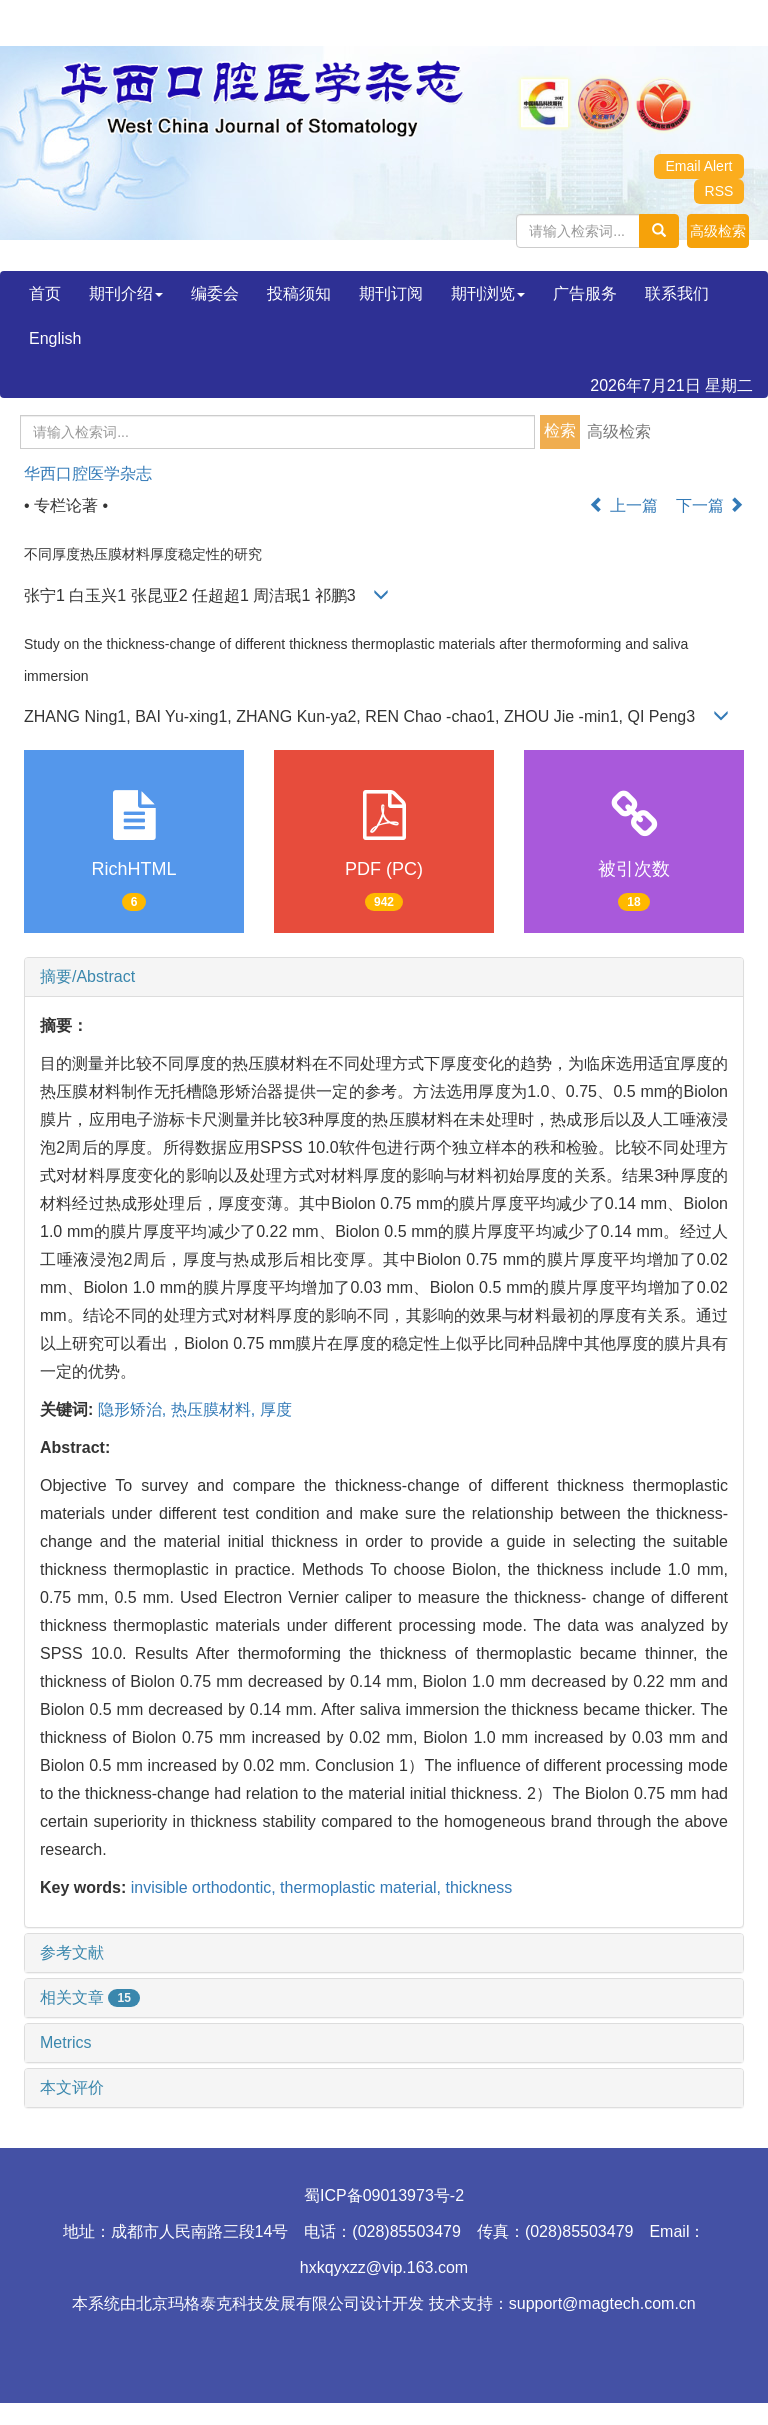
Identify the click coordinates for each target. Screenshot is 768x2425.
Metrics (66, 2042)
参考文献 (72, 1952)
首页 (45, 293)
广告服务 (585, 293)
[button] (718, 231)
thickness (479, 1887)
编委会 (215, 293)
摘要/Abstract (87, 976)
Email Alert (699, 166)
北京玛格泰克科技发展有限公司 (248, 2303)
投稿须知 (299, 293)
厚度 (276, 1409)
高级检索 (619, 431)
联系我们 (677, 293)
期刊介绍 (126, 293)
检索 (560, 430)
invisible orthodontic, (205, 1887)
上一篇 (623, 505)
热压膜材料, (215, 1409)
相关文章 (90, 1997)
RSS (719, 191)
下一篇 (710, 505)
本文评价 (72, 2087)
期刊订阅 (391, 293)
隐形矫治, (134, 1409)
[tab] (384, 977)
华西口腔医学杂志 (88, 473)
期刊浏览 (488, 293)
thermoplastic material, (362, 1887)
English (55, 338)
